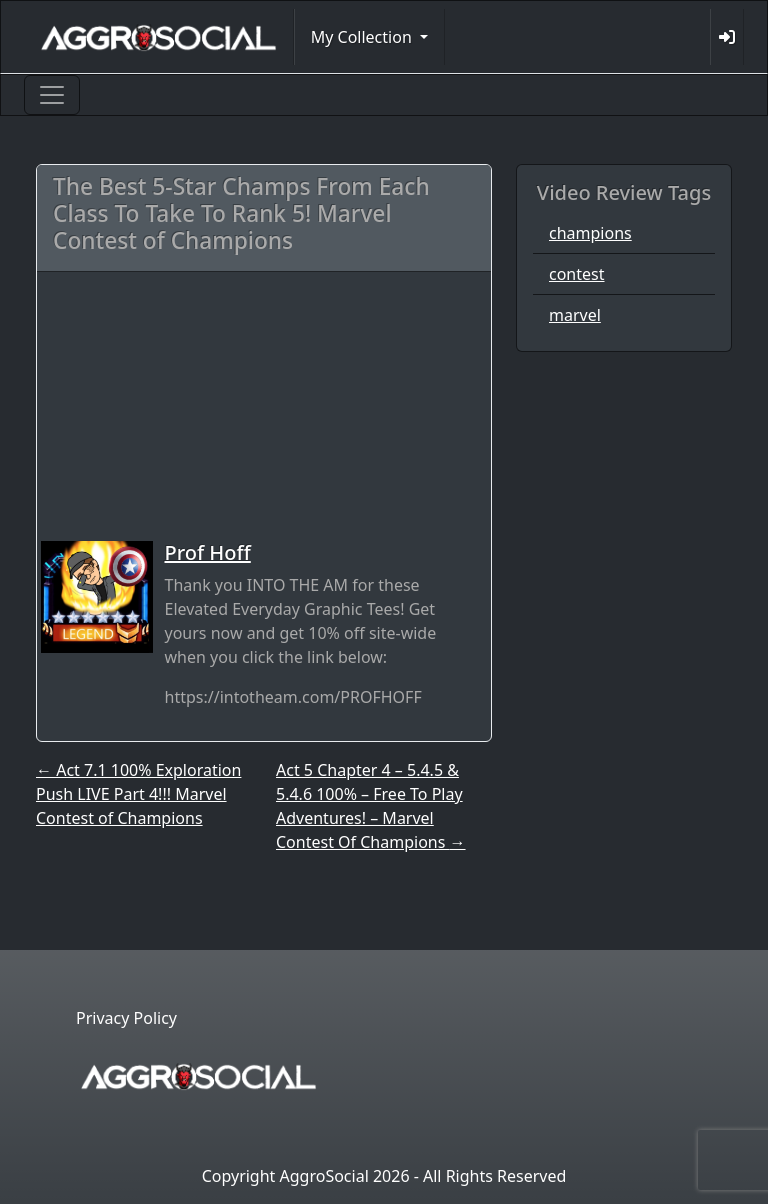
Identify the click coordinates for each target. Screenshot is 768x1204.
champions (590, 233)
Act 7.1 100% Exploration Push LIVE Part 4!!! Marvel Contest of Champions (138, 794)
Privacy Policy (126, 1018)
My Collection (363, 37)
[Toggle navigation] (52, 95)
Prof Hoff (208, 552)
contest (577, 274)
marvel (575, 315)
